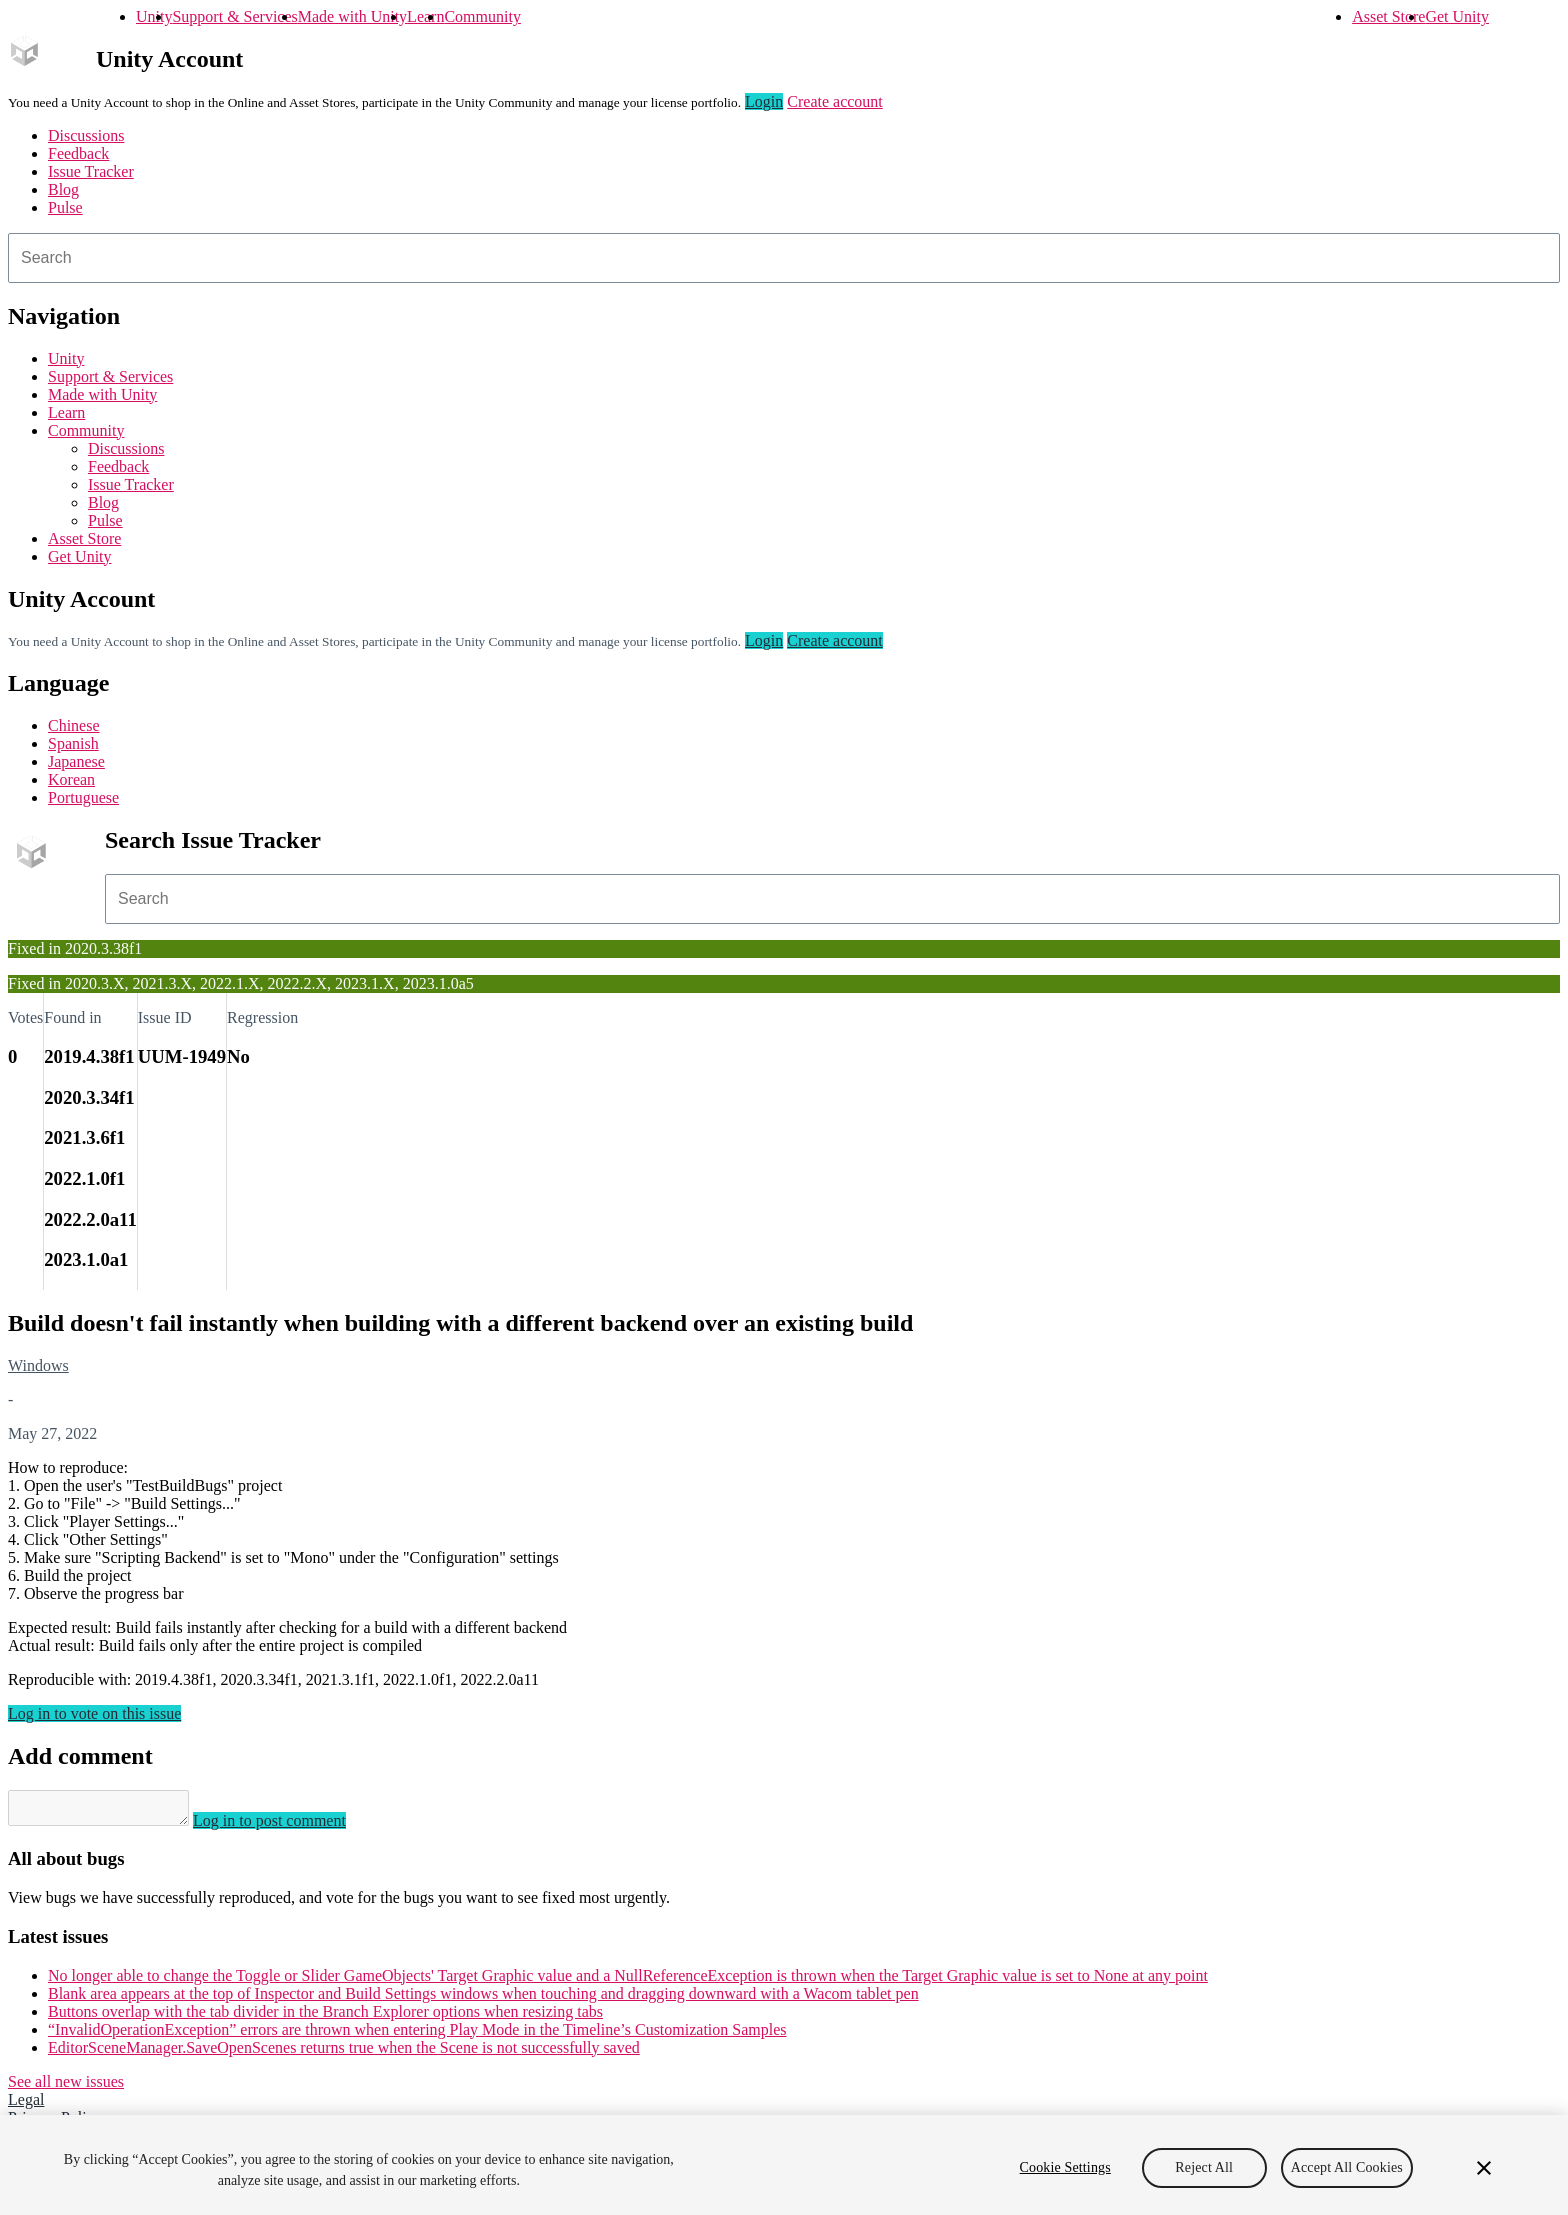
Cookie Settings (1065, 2167)
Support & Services (234, 16)
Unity (154, 16)
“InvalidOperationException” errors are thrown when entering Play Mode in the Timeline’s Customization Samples (417, 2035)
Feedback (78, 153)
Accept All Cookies (1347, 2167)
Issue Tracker (91, 171)
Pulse (65, 207)
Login (764, 101)
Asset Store (1388, 16)
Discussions (86, 135)
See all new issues (66, 2087)
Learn (425, 16)
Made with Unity (352, 16)
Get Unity (1457, 16)
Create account (835, 101)
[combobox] (784, 258)
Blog (63, 189)
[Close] (1484, 2168)
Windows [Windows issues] (38, 1365)
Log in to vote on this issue (94, 1713)
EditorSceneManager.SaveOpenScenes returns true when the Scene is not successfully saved (344, 2053)
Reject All (1204, 2167)
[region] (784, 2165)
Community (482, 16)
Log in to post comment (289, 1826)
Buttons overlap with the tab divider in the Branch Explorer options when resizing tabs (325, 2017)
